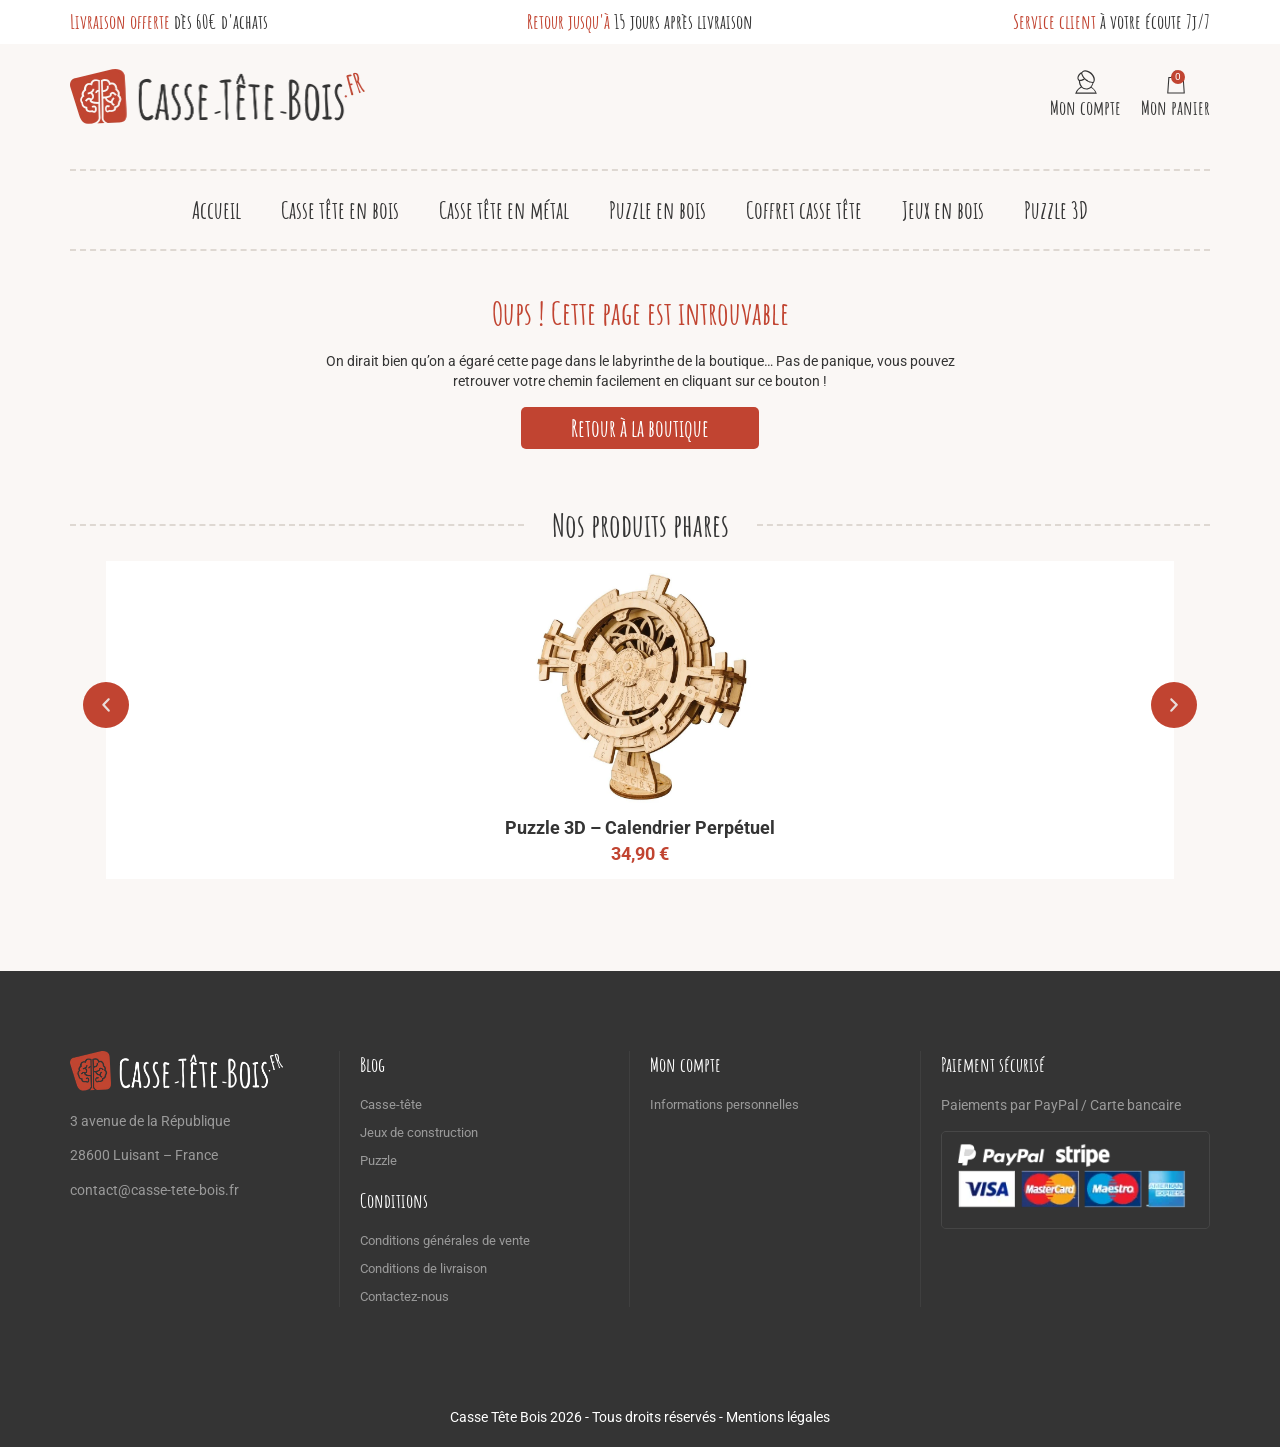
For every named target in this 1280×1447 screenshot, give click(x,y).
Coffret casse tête (804, 210)
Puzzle (378, 1160)
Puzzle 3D (1056, 210)
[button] (106, 705)
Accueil (216, 210)
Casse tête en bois (340, 210)
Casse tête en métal (504, 210)
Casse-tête (391, 1104)
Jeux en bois (943, 210)
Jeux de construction (419, 1132)
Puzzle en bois (657, 210)
